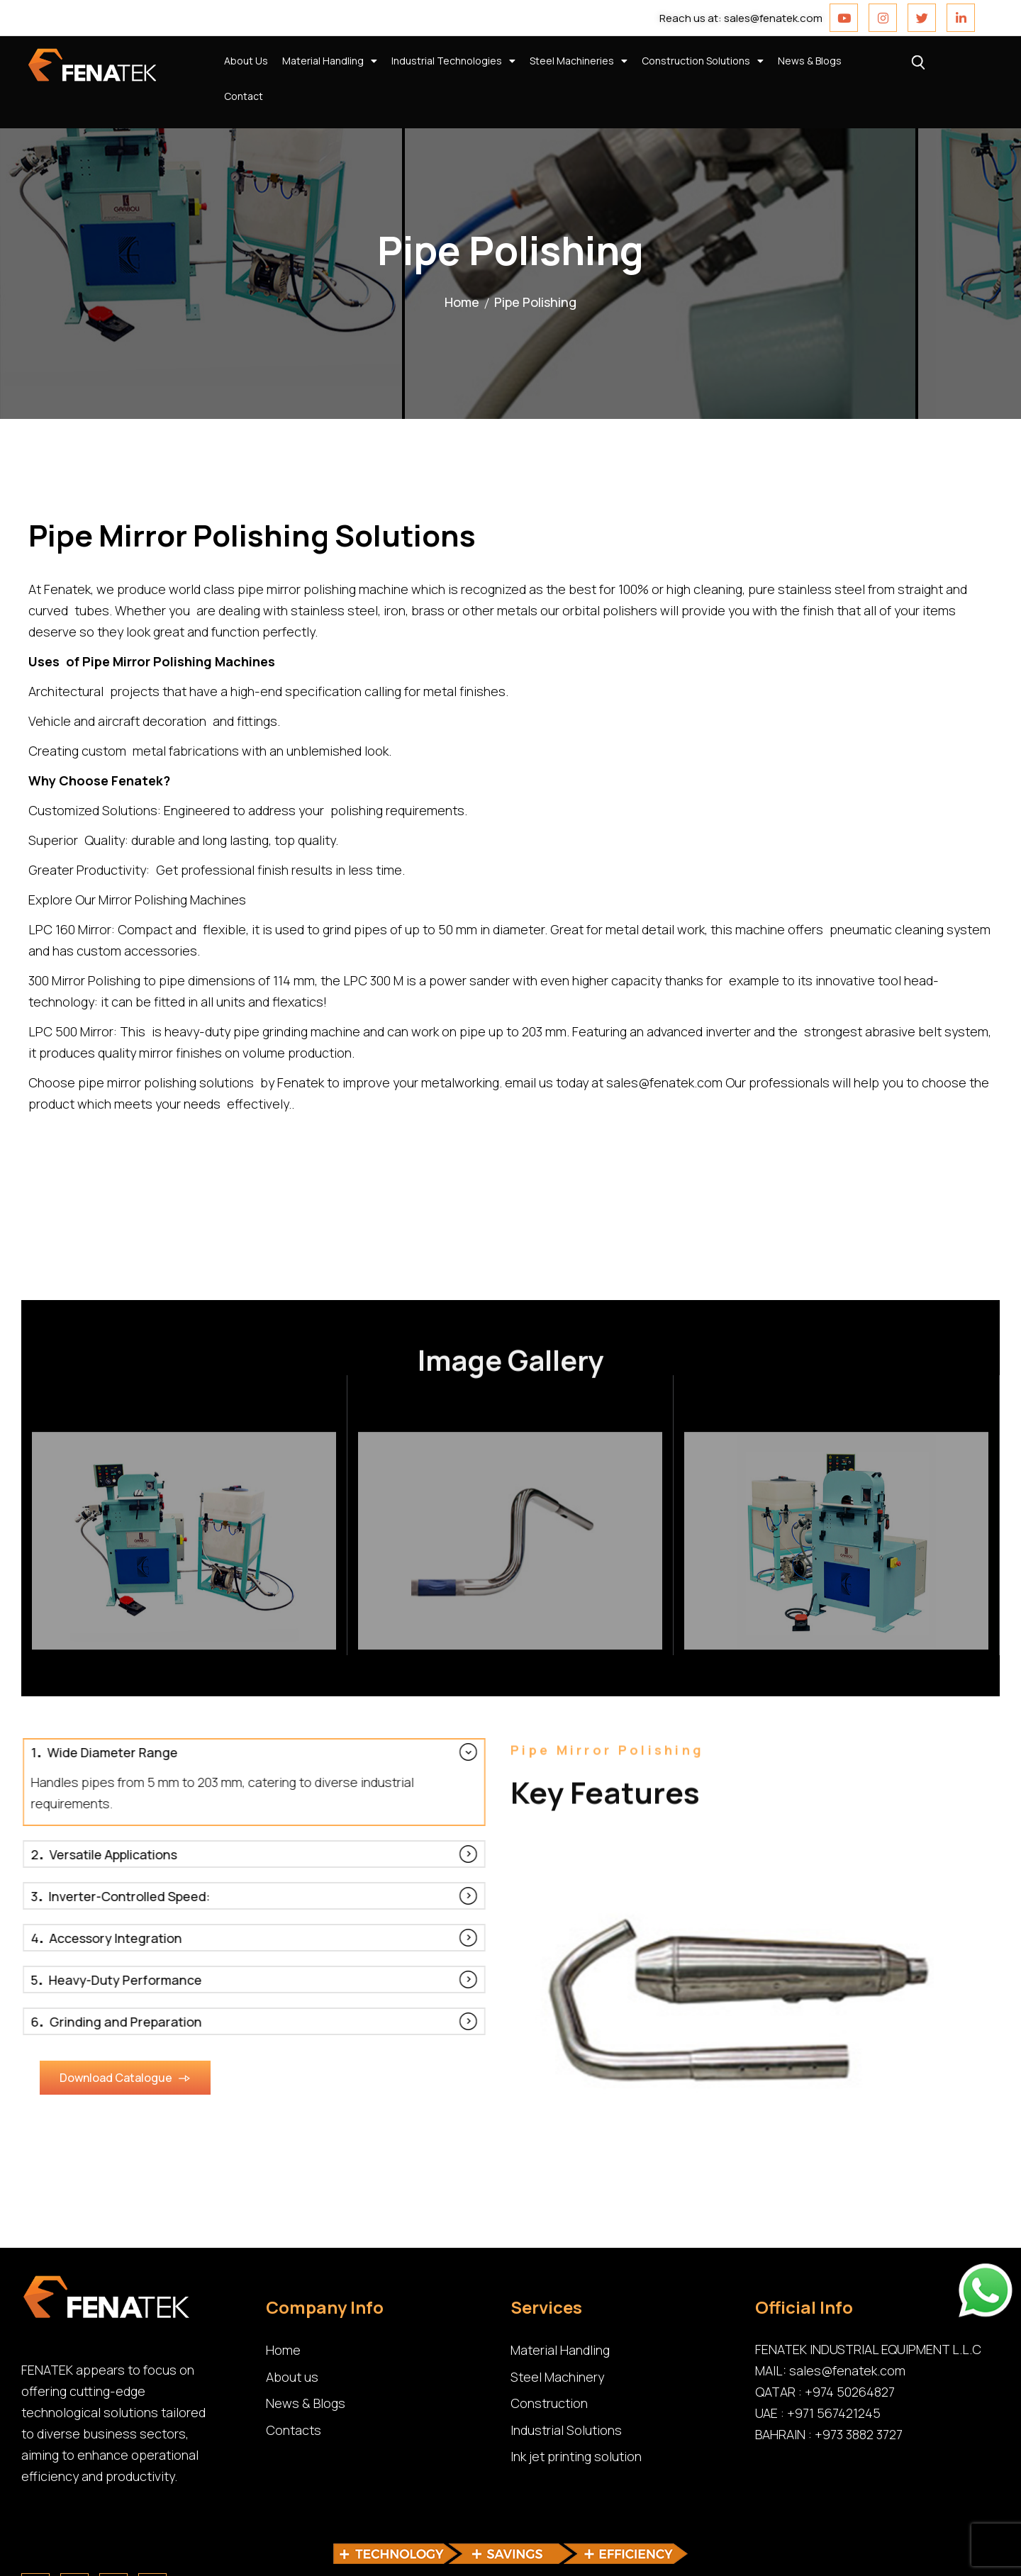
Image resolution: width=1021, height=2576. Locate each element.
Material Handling (329, 61)
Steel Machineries (578, 61)
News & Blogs (810, 60)
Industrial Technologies (453, 61)
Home (462, 301)
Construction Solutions (703, 61)
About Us (246, 60)
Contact (243, 96)
